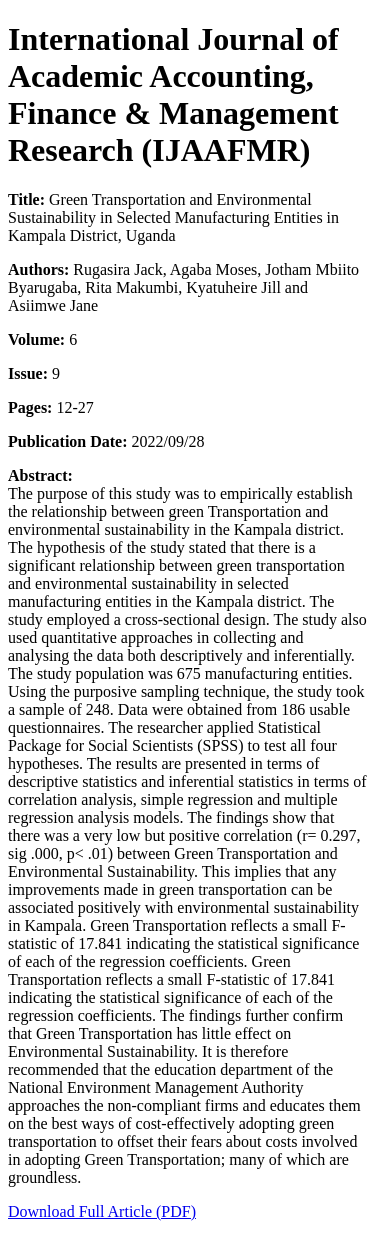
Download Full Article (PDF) (102, 1211)
